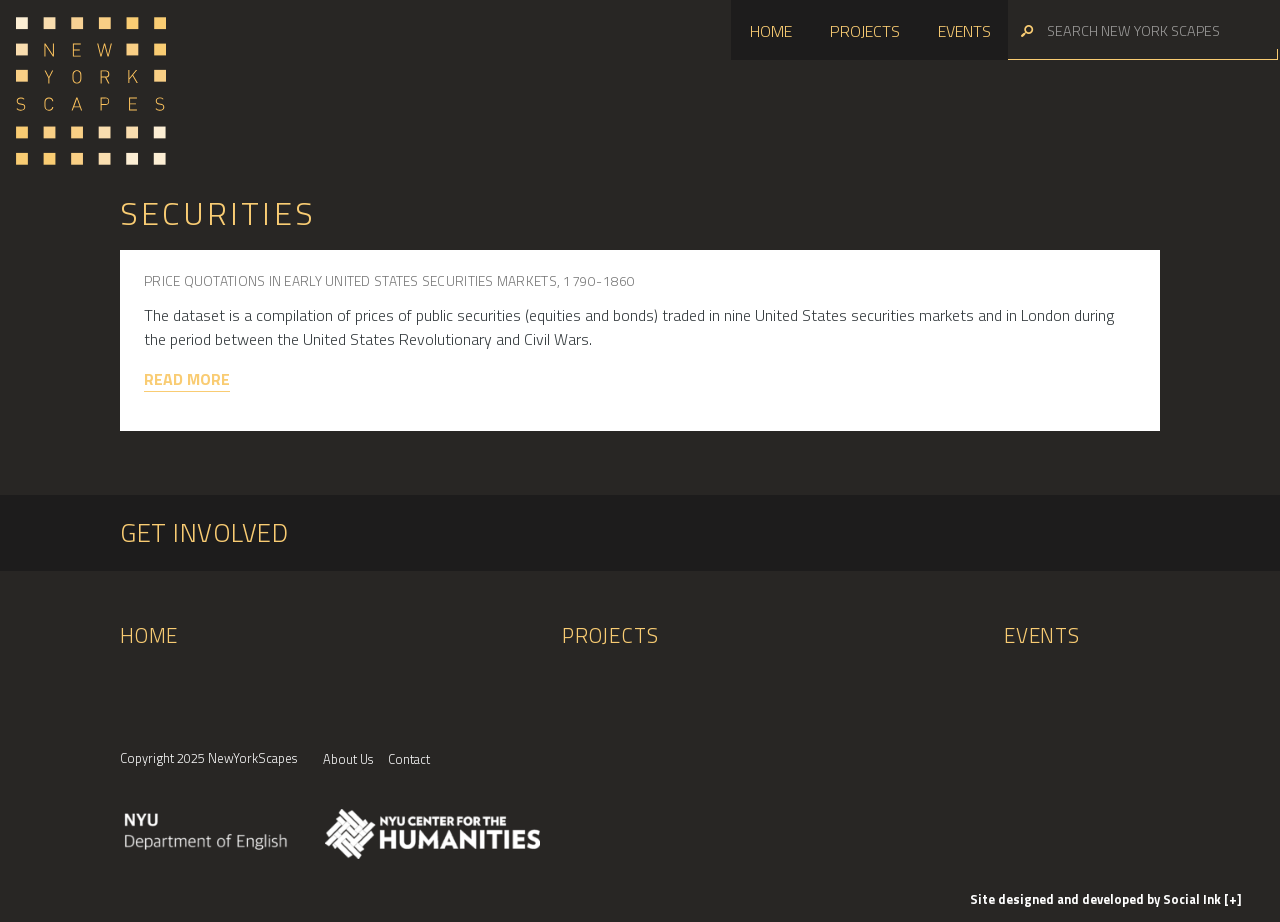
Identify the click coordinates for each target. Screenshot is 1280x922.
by (1097, 899)
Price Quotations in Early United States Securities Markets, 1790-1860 (390, 281)
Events (964, 31)
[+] (1233, 899)
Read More (187, 379)
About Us (348, 759)
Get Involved (204, 532)
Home (771, 31)
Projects (865, 31)
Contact (409, 759)
